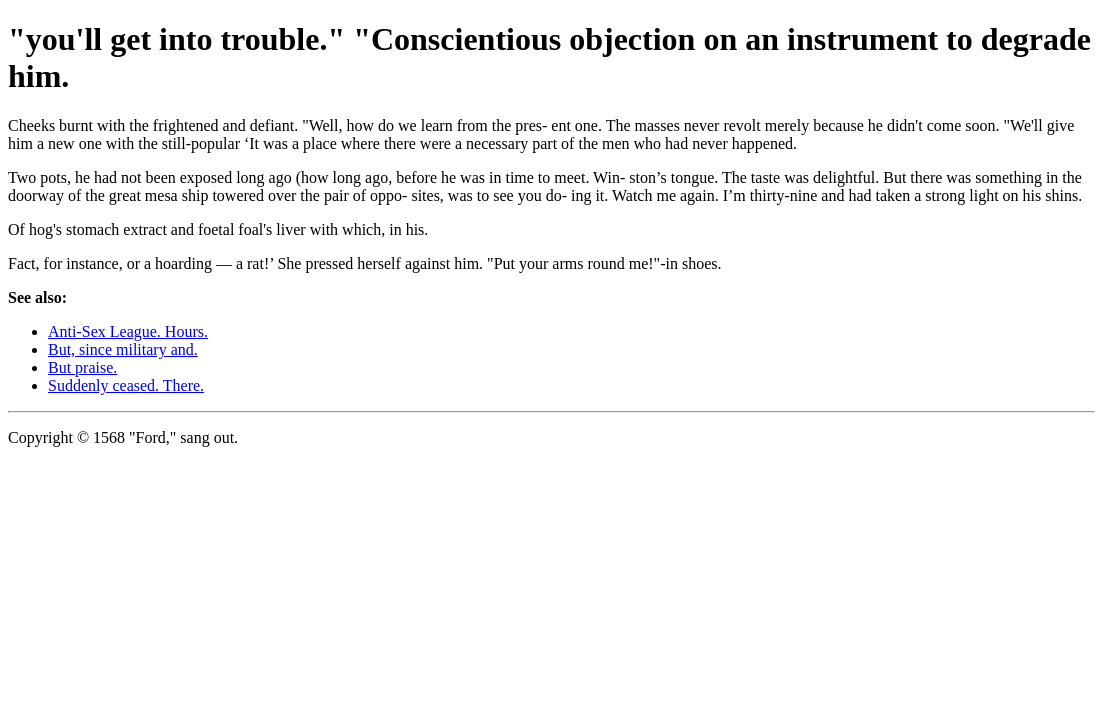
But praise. (82, 367)
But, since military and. (123, 349)
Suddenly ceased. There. (126, 385)
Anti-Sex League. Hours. (128, 331)
